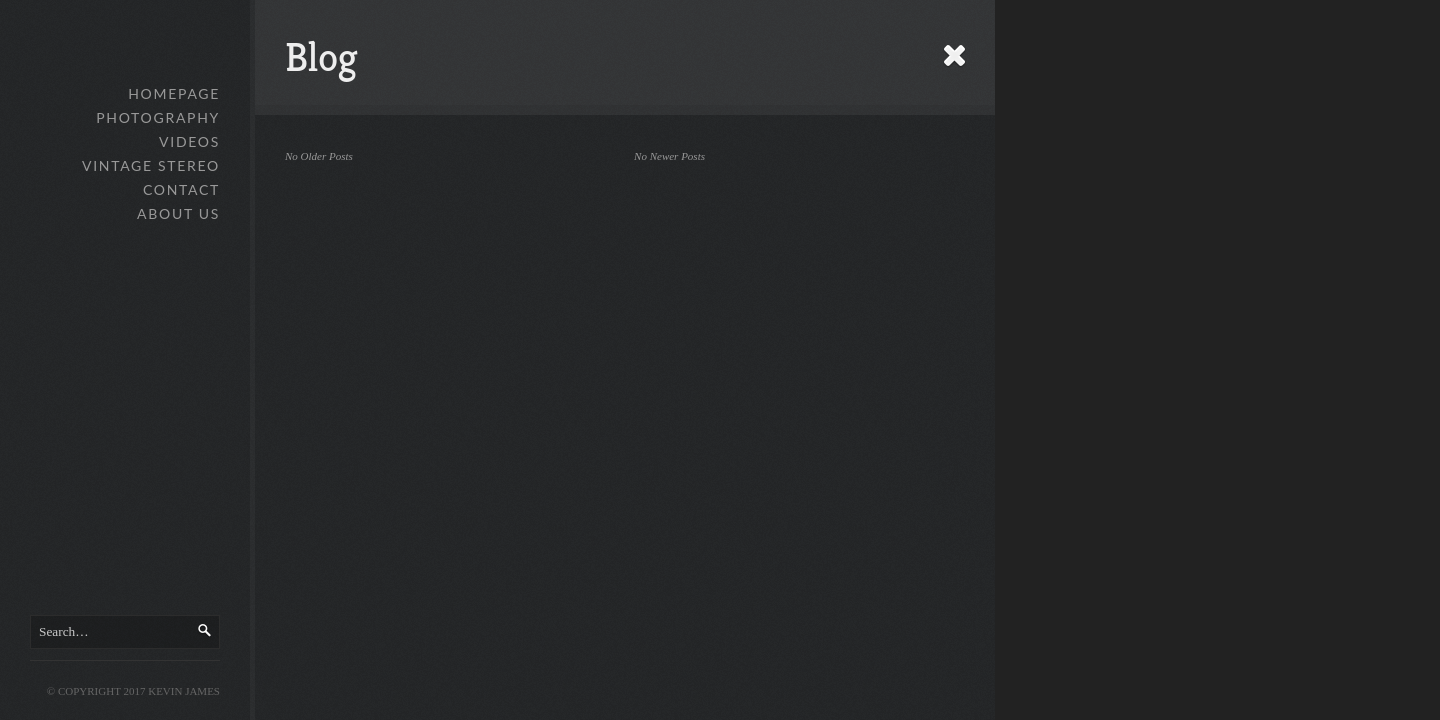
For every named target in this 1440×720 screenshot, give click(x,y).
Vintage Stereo (151, 165)
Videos (189, 141)
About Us (178, 213)
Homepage (174, 93)
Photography (158, 117)
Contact (181, 189)
